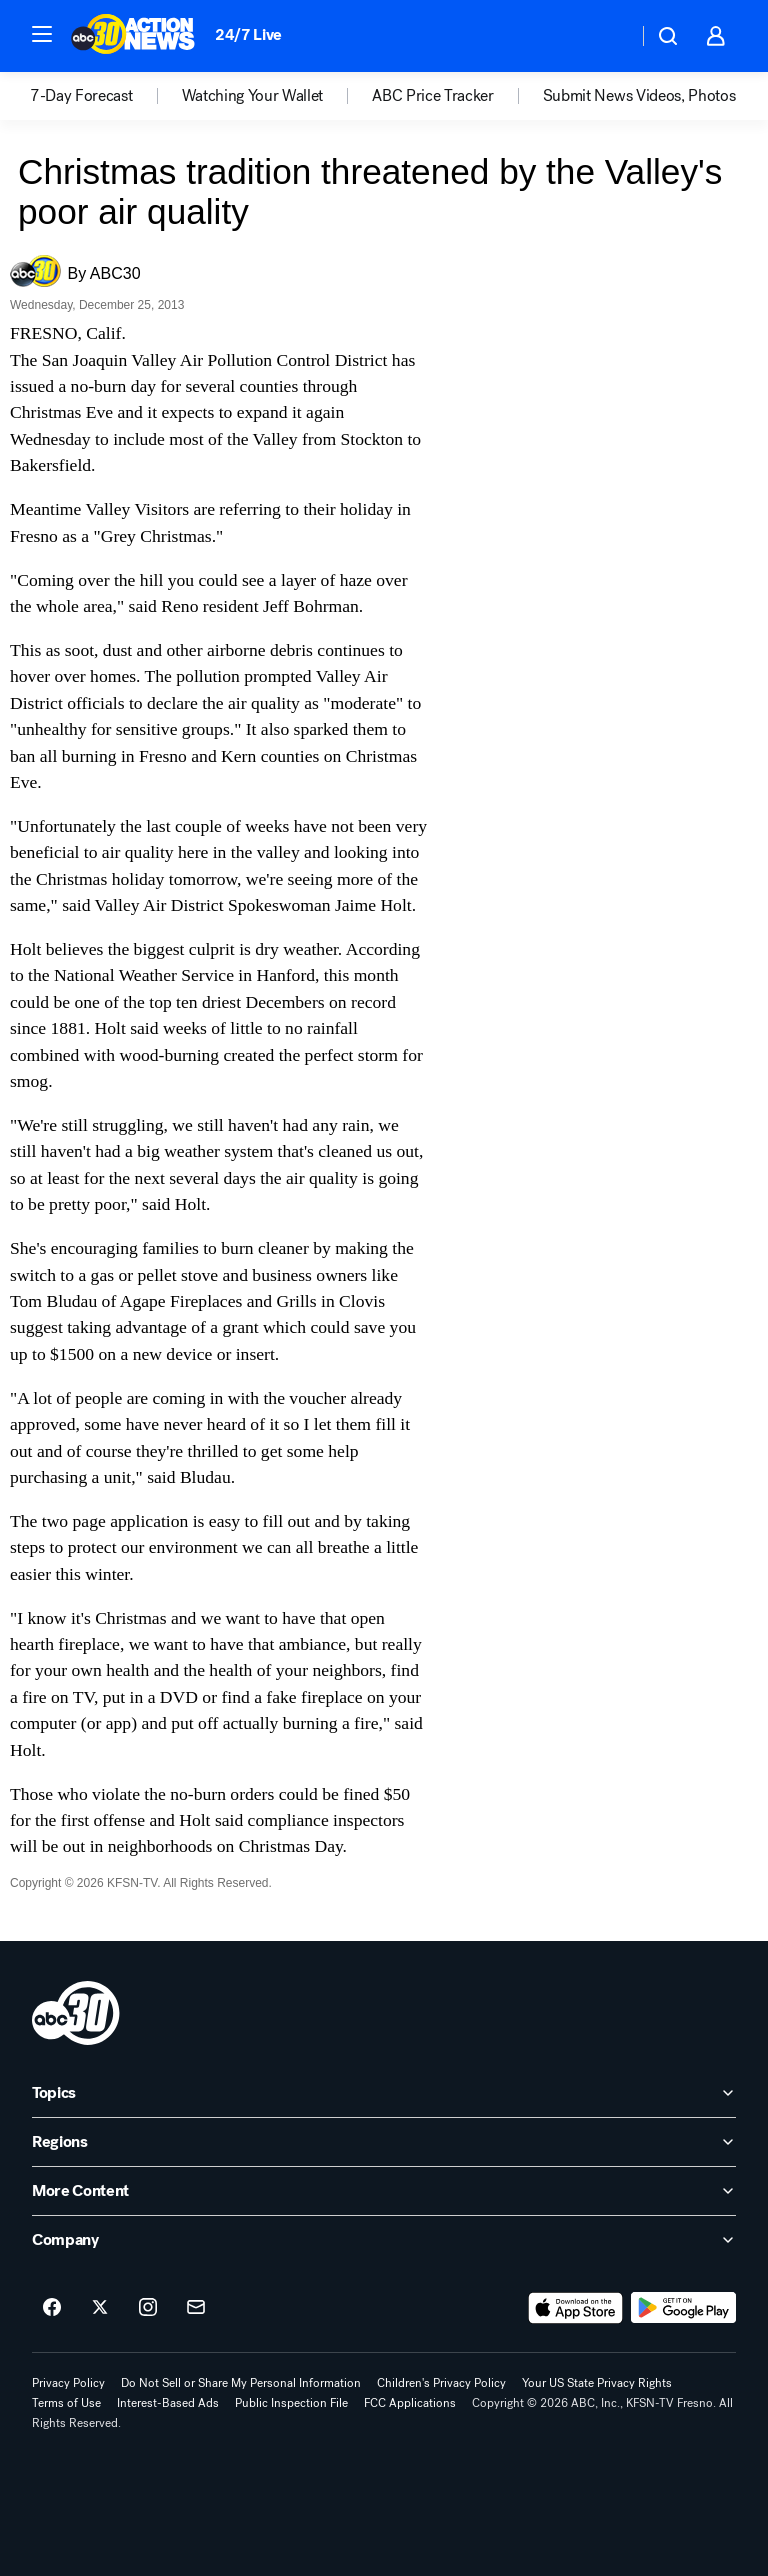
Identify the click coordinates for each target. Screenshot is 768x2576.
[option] (106, 96)
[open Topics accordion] (384, 2093)
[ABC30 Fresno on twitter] (100, 2308)
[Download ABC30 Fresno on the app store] (576, 2308)
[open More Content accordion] (384, 2191)
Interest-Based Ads (168, 2403)
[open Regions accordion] (384, 2142)
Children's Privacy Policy (441, 2383)
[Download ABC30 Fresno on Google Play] (683, 2308)
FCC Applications (410, 2403)
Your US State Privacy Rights (597, 2383)
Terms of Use (66, 2403)
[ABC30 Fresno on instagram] (148, 2308)
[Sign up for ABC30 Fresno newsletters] (196, 2308)
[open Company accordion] (384, 2240)
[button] (42, 34)
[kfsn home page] (76, 2013)
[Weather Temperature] (606, 36)
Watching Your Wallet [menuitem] (253, 96)
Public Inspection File (291, 2403)
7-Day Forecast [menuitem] (81, 96)
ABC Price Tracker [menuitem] (433, 96)
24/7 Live (248, 34)
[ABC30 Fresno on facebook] (52, 2308)
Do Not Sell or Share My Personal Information (241, 2383)
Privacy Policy (68, 2383)
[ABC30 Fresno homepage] (133, 36)
